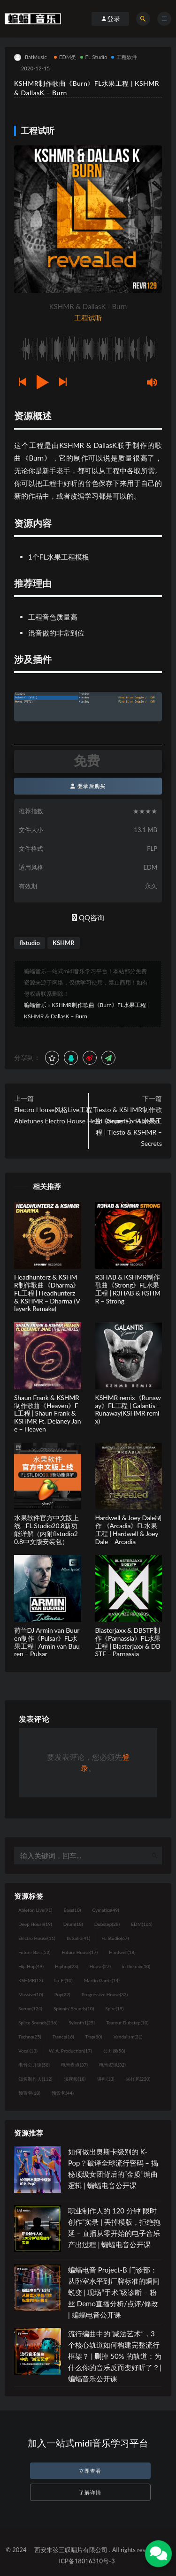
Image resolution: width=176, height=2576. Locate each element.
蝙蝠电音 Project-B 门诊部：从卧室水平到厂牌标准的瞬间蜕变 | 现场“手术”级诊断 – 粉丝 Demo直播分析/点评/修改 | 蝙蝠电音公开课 (114, 2292)
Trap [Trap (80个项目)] (93, 2036)
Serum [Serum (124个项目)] (30, 2008)
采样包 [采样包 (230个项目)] (138, 2079)
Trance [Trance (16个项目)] (63, 2036)
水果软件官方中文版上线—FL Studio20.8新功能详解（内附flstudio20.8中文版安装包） (46, 1529)
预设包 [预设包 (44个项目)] (63, 2093)
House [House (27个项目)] (100, 1966)
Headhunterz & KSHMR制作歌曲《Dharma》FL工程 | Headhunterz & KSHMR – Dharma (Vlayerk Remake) (47, 1292)
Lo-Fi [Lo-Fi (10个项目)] (63, 1980)
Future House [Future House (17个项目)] (79, 1952)
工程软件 (124, 57)
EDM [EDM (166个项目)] (141, 1924)
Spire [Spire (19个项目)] (114, 2008)
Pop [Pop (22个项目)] (62, 1994)
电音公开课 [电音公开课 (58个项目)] (34, 2065)
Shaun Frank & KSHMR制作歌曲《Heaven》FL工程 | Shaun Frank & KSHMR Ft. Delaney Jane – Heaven (47, 1413)
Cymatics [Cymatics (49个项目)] (105, 1910)
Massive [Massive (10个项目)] (30, 1994)
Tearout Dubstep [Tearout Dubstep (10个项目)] (127, 2022)
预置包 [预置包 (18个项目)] (29, 2093)
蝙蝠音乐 (35, 1004)
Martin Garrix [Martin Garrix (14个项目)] (102, 1980)
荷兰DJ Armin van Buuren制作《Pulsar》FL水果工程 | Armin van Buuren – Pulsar (47, 1642)
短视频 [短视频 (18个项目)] (75, 2079)
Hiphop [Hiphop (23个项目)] (66, 1966)
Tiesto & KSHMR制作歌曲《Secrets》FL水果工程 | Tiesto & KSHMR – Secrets (127, 1126)
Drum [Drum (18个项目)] (73, 1924)
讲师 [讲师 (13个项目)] (106, 2079)
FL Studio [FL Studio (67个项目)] (115, 1938)
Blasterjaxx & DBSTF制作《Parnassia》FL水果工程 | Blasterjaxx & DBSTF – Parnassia (128, 1642)
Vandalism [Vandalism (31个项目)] (128, 2036)
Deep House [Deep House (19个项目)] (35, 1924)
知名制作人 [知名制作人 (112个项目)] (35, 2079)
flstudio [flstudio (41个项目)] (78, 1938)
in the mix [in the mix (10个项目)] (136, 1966)
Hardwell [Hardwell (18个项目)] (122, 1952)
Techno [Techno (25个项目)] (29, 2036)
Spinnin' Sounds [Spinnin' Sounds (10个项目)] (74, 2008)
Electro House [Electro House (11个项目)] (36, 1938)
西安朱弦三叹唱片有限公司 (70, 2549)
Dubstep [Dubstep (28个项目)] (107, 1924)
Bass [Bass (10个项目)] (72, 1910)
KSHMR (64, 943)
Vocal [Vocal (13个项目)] (28, 2050)
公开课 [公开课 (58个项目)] (114, 2050)
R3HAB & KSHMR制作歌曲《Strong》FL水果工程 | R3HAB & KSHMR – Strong (128, 1288)
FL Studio (93, 57)
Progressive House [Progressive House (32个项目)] (105, 1994)
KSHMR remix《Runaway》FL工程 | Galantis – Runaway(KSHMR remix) (128, 1409)
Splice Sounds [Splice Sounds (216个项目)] (37, 2022)
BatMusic (30, 57)
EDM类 (65, 57)
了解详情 (90, 2492)
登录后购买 (88, 786)
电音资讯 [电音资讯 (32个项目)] (112, 2065)
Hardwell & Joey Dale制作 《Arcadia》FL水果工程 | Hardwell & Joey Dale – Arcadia (128, 1529)
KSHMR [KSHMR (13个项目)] (30, 1980)
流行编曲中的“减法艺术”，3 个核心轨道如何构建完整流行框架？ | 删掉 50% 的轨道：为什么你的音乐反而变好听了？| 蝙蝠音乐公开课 (114, 2356)
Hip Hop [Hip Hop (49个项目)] (31, 1966)
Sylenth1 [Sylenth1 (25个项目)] (82, 2022)
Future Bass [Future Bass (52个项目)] (34, 1952)
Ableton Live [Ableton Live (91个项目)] (35, 1910)
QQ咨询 (88, 917)
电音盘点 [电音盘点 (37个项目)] (74, 2065)
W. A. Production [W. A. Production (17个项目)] (70, 2050)
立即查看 (90, 2471)
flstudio (29, 943)
